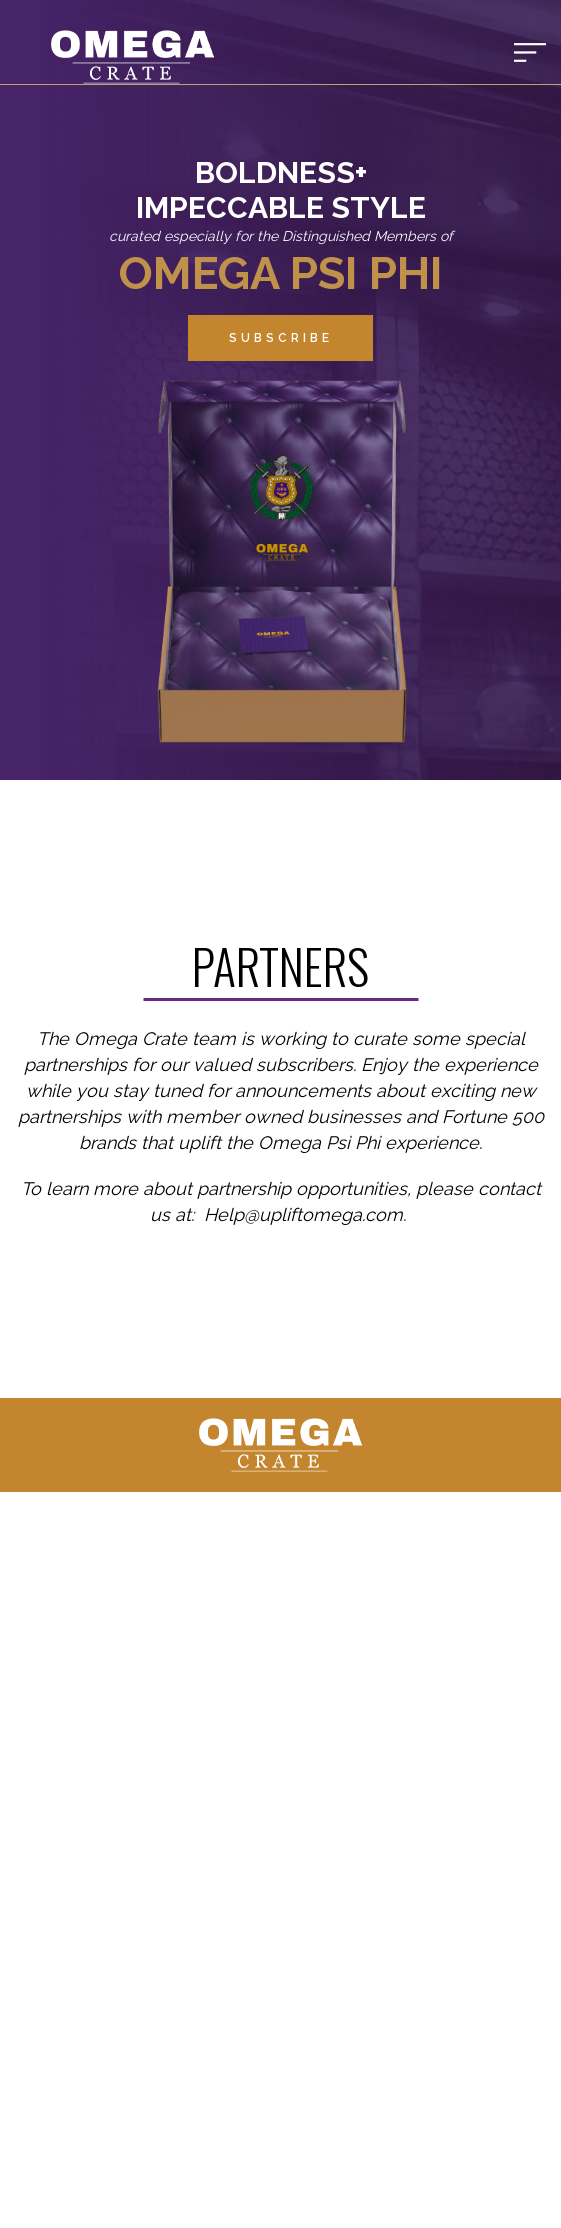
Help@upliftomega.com (303, 1214)
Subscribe (281, 338)
